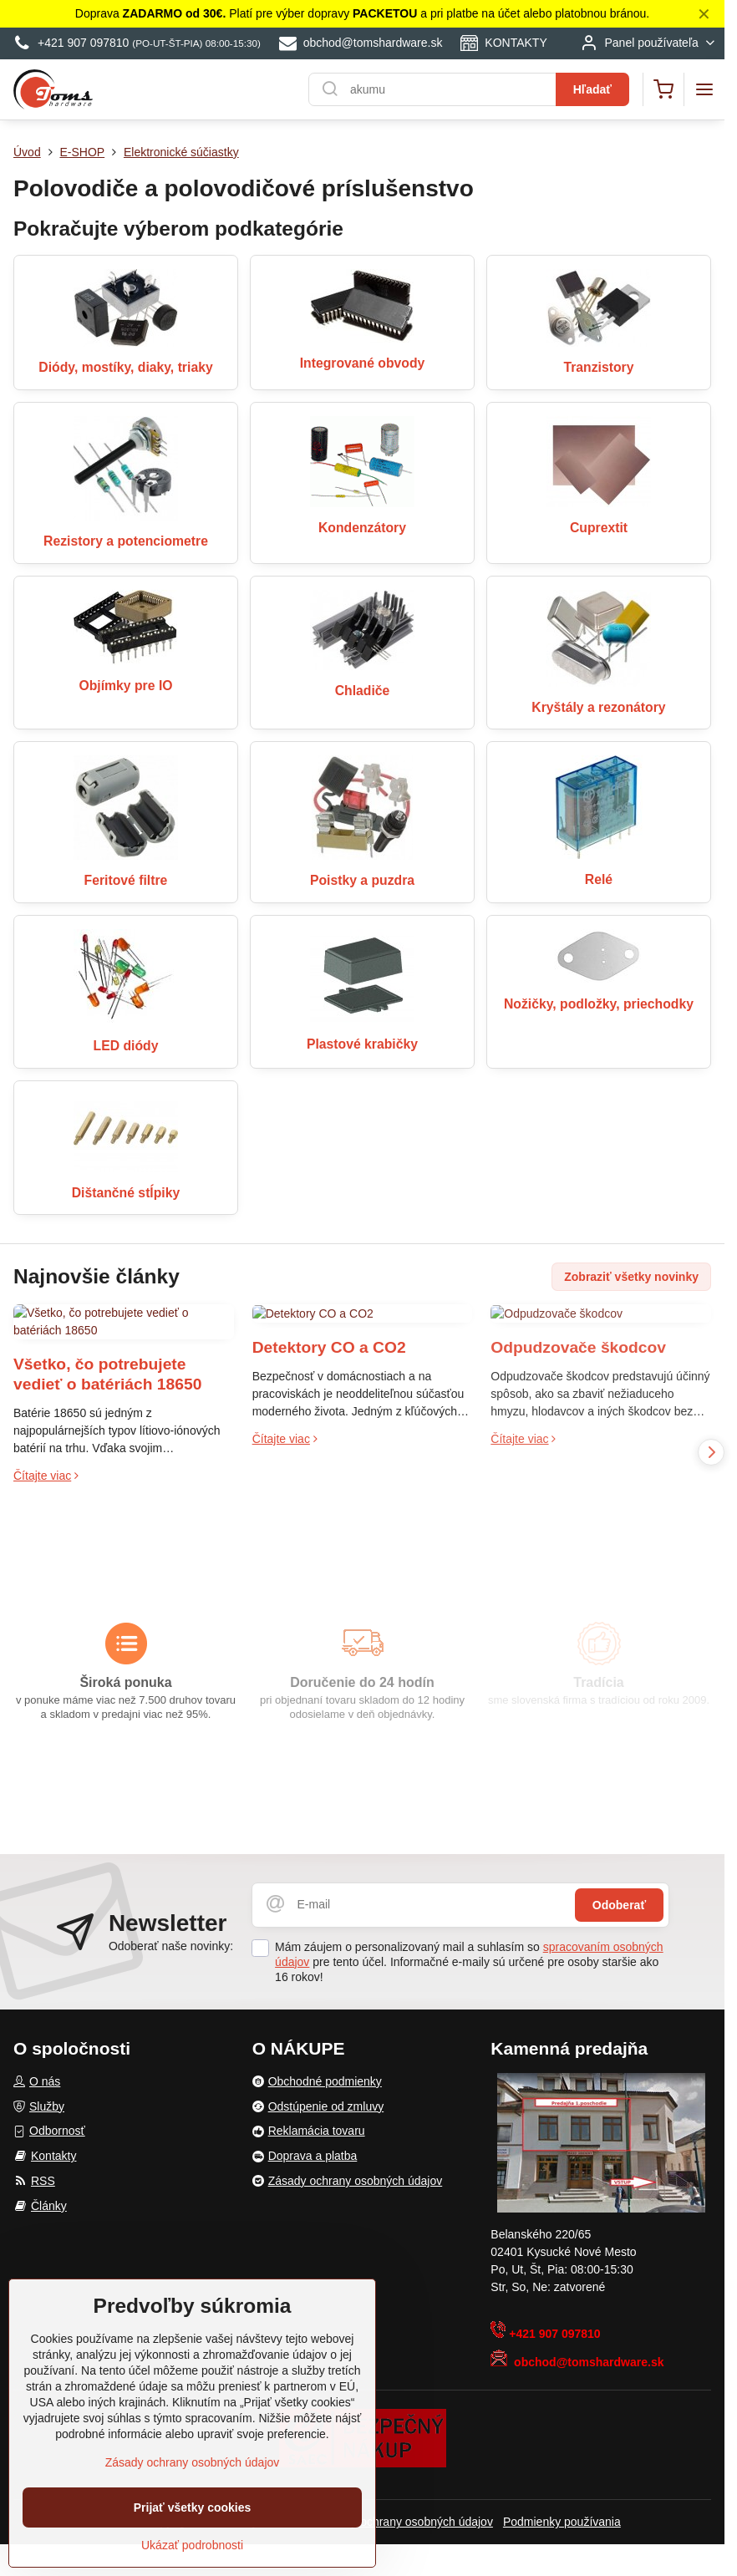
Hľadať (592, 89)
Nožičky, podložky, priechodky (599, 1004)
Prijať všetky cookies (193, 2508)
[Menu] (704, 89)
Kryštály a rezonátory (598, 707)
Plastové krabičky (362, 1044)
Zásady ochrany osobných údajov (405, 2521)
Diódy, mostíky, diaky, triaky (125, 367)
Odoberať (619, 1905)
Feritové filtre (126, 880)
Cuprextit (599, 528)
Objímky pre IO (125, 685)
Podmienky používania (562, 2521)
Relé (598, 879)
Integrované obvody (362, 363)
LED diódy (126, 1046)
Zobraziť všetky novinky (631, 1276)
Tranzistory (598, 367)
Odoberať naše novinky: (171, 1946)
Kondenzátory (362, 528)
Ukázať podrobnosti (192, 2546)
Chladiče (362, 690)
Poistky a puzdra (362, 880)
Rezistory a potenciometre (125, 541)
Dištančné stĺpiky (126, 1193)
